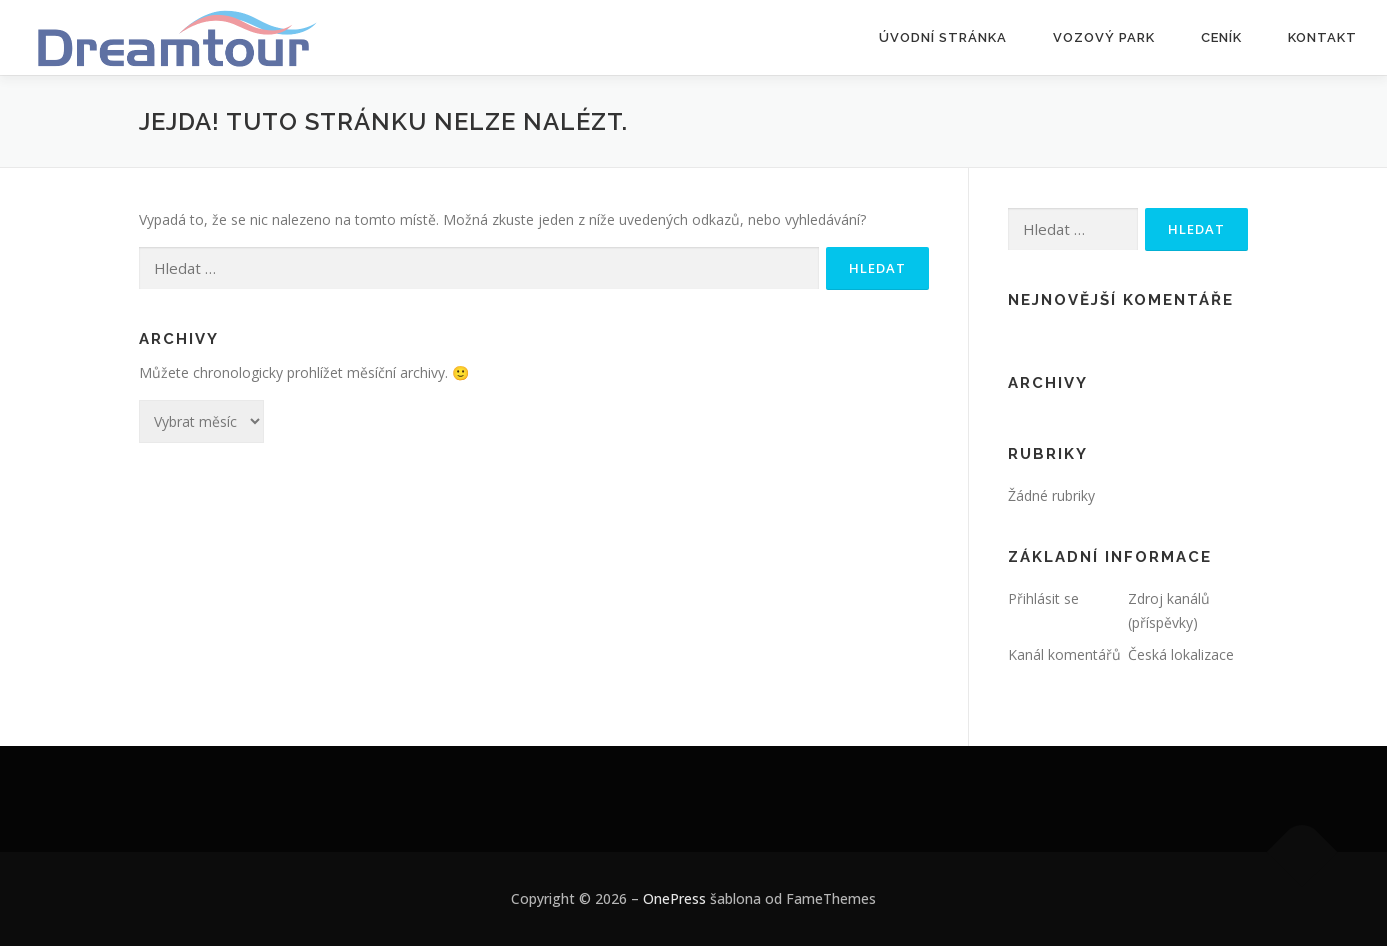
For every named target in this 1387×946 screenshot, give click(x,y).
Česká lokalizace (1181, 654)
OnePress (674, 898)
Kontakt (1322, 37)
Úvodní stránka (943, 37)
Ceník (1221, 37)
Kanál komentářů (1064, 654)
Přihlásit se (1043, 598)
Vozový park (1104, 37)
